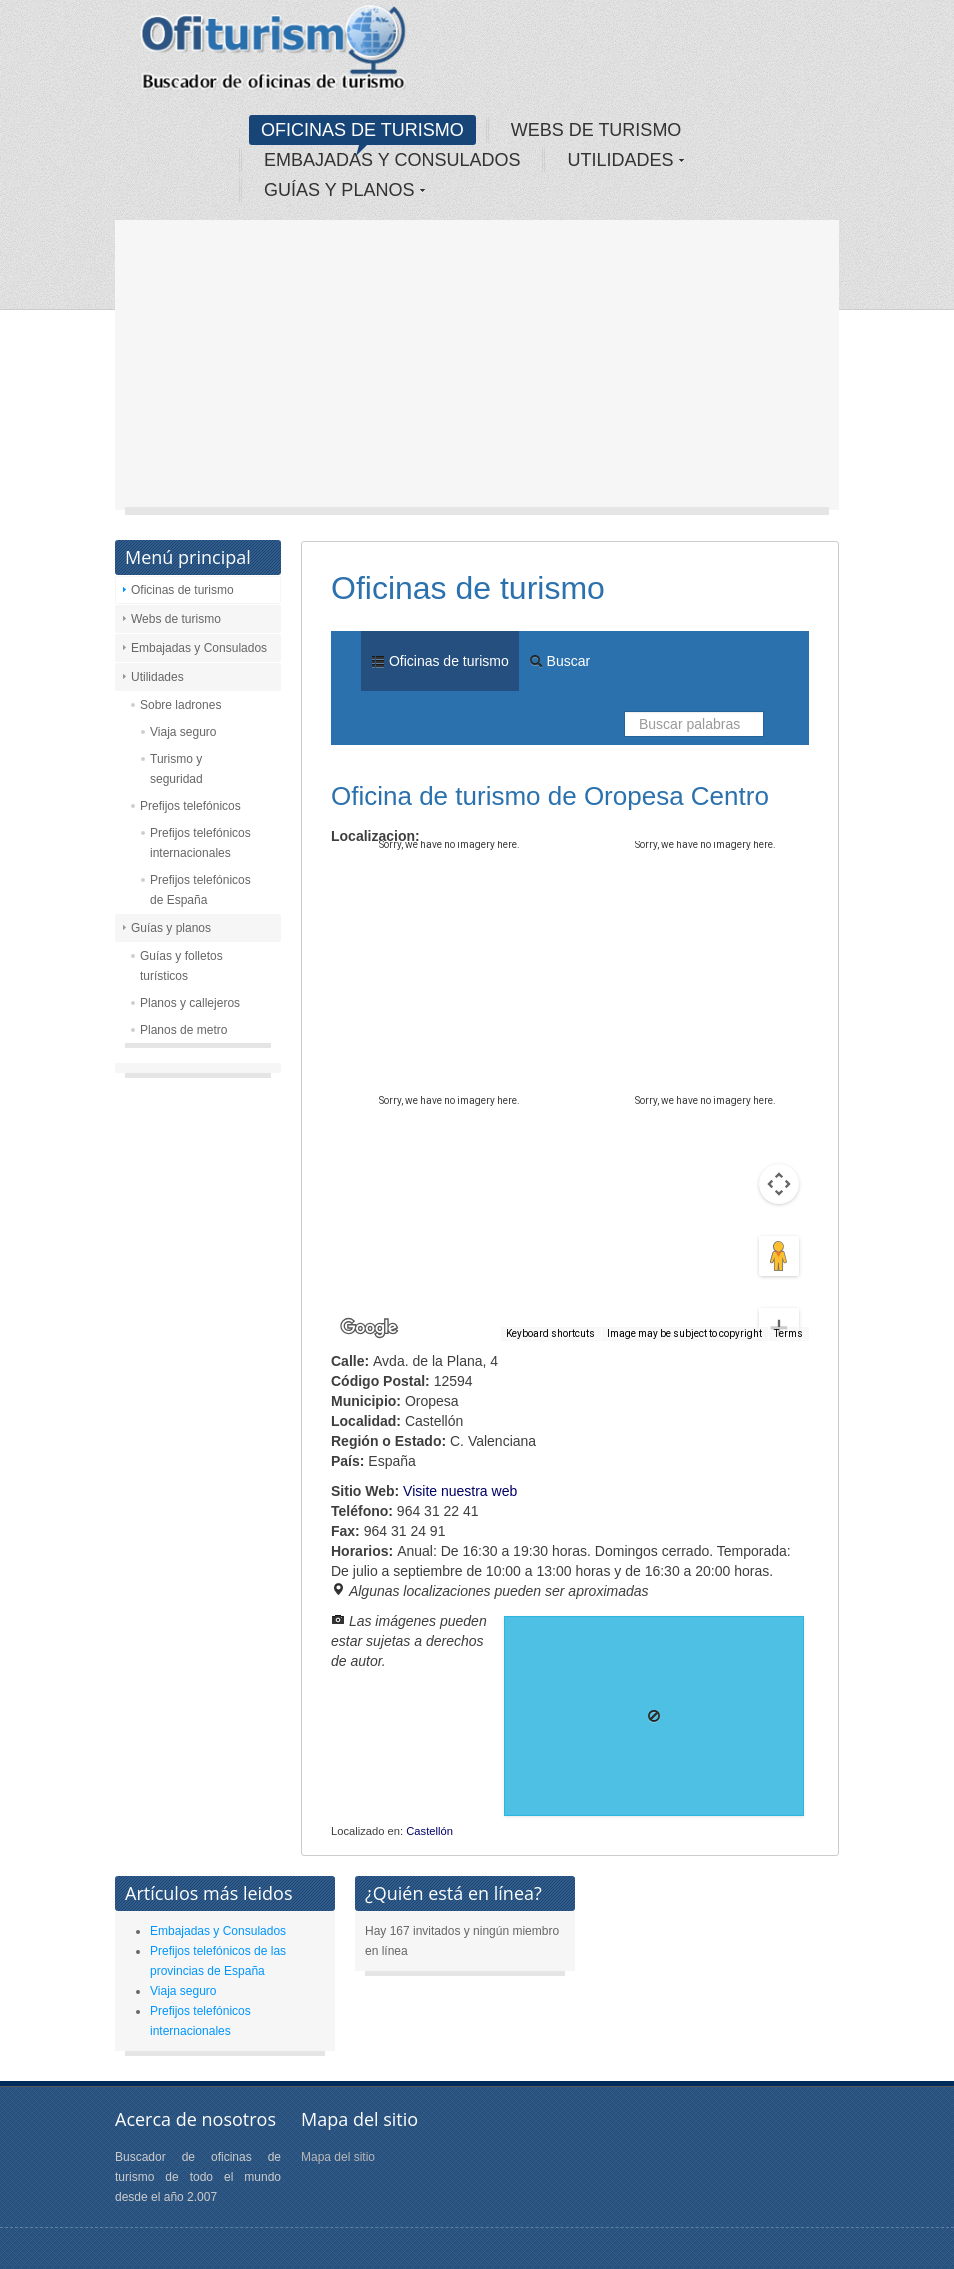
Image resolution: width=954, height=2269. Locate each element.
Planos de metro (183, 1030)
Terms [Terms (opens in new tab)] (788, 1333)
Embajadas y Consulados (199, 648)
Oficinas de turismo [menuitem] (440, 661)
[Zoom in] (779, 1256)
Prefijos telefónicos (190, 806)
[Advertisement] (477, 370)
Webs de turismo (176, 619)
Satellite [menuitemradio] (459, 870)
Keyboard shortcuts (550, 1333)
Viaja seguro (183, 732)
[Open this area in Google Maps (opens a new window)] (369, 1328)
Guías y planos (171, 928)
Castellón (429, 1831)
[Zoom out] (779, 1297)
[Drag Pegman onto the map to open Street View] (779, 1184)
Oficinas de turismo (182, 590)
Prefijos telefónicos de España (200, 890)
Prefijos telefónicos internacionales (200, 843)
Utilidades (157, 677)
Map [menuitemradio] (375, 870)
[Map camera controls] (779, 1112)
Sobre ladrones (180, 705)
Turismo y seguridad (176, 769)
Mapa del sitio (338, 2157)
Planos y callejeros (190, 1003)
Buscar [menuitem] (559, 661)
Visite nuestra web (460, 1491)
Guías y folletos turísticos (181, 966)
